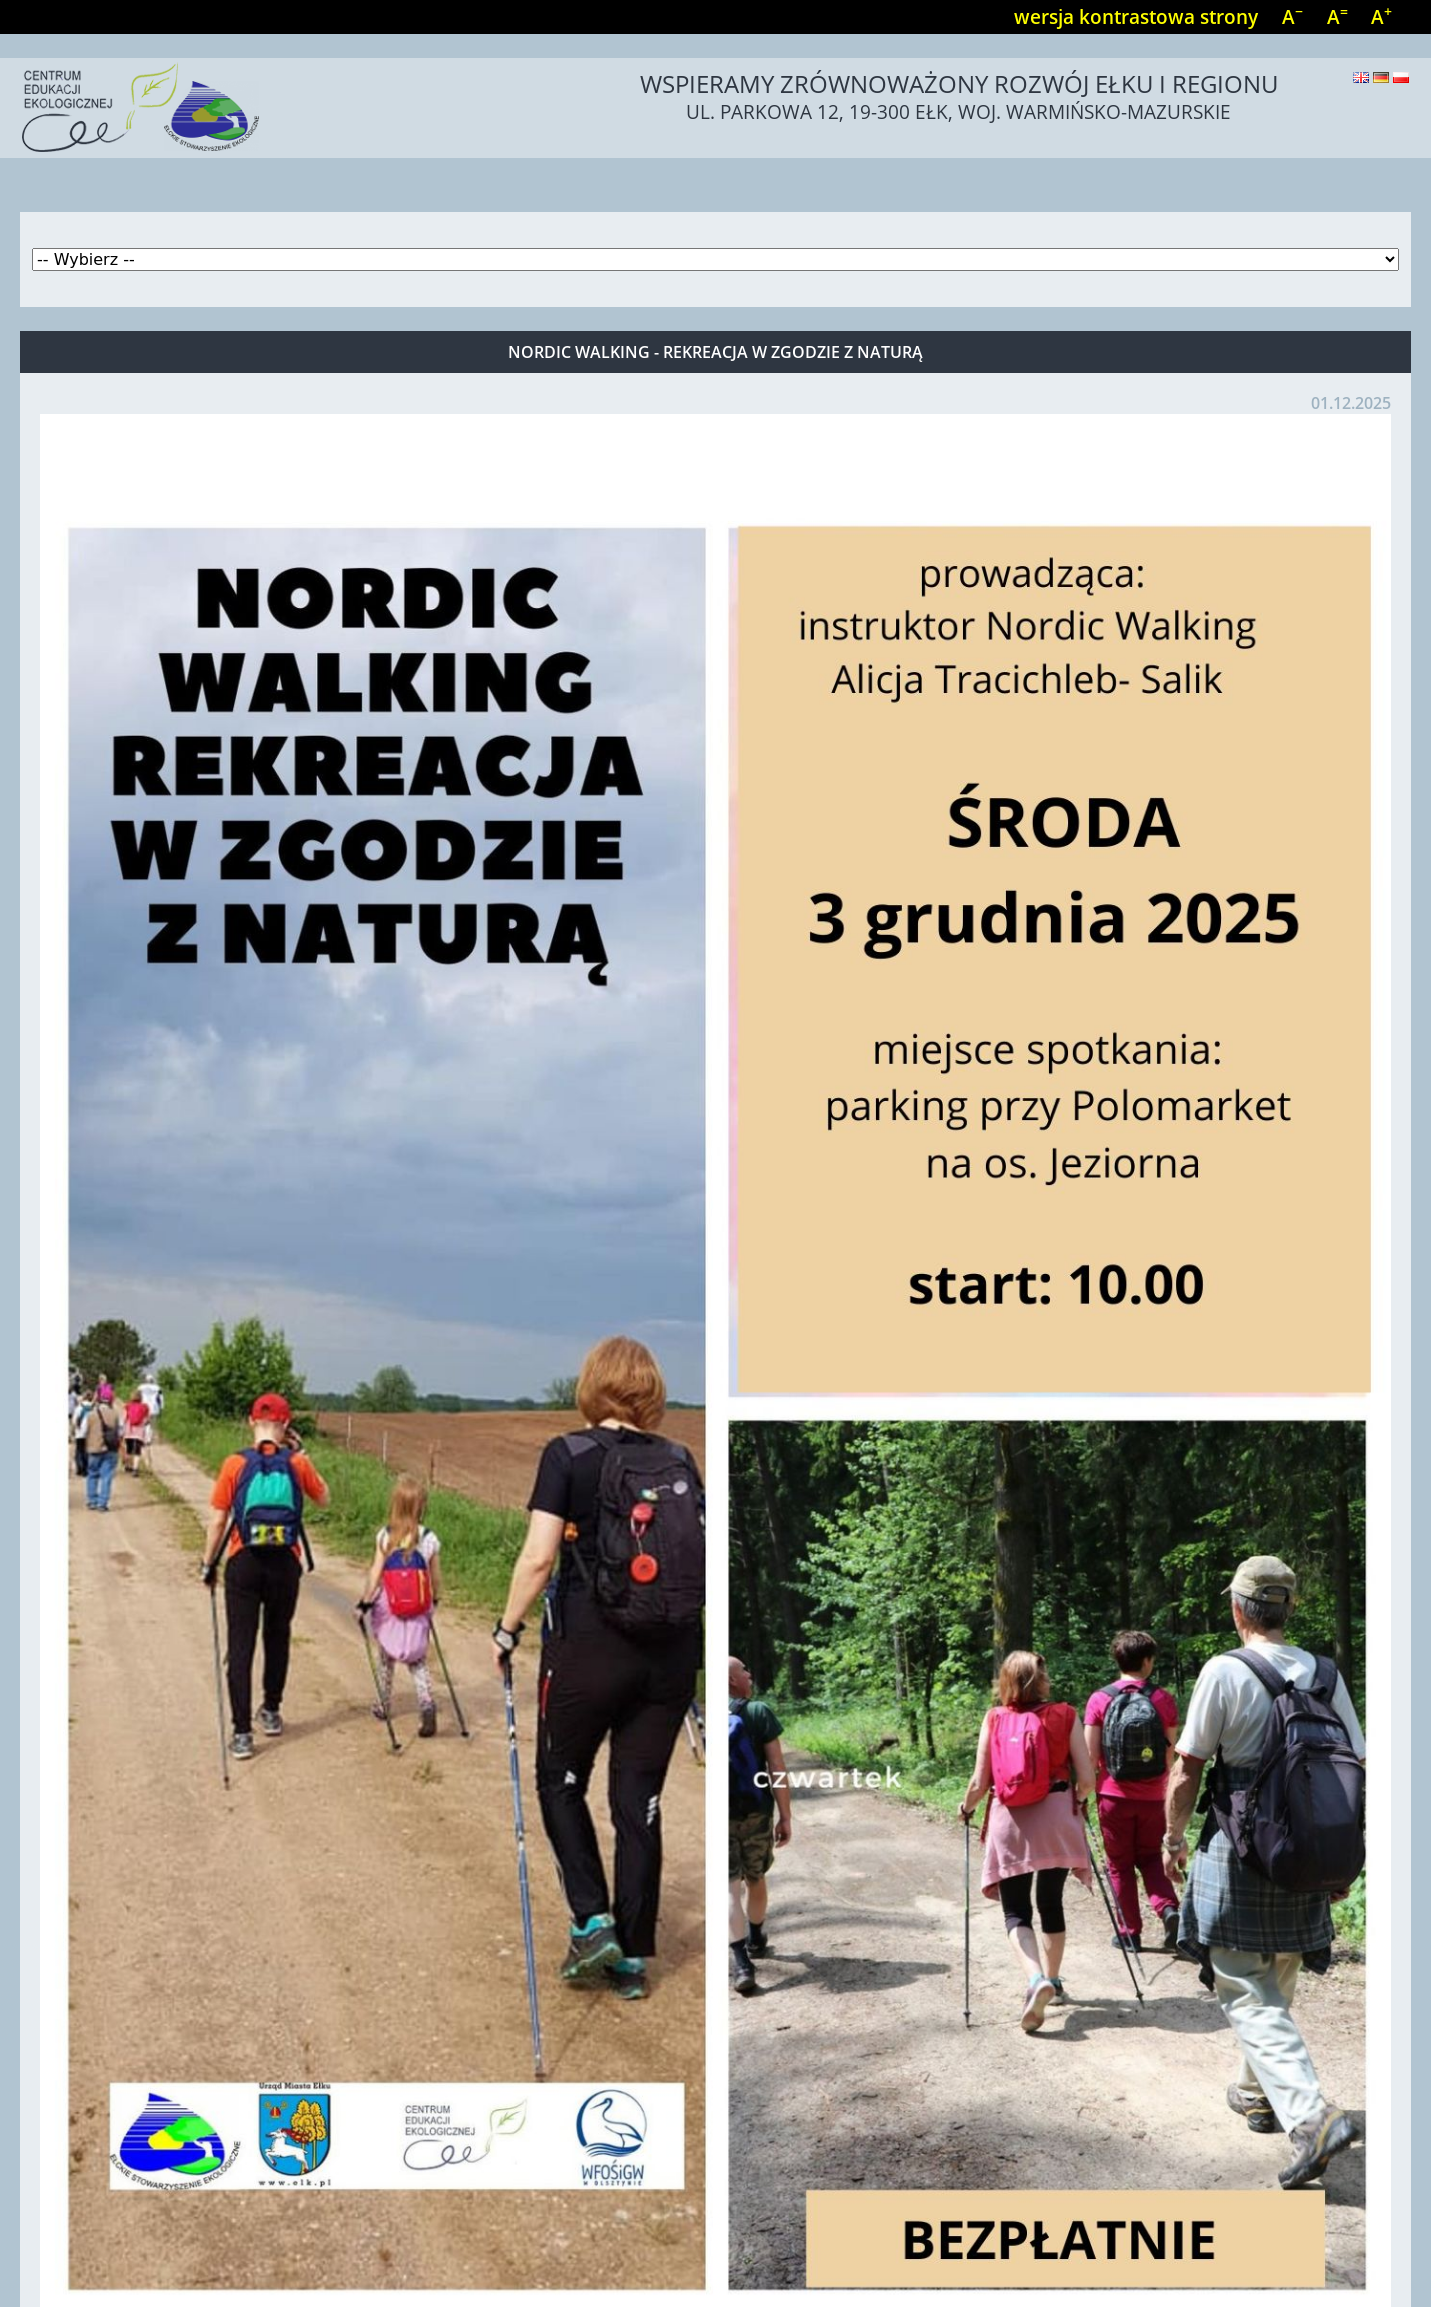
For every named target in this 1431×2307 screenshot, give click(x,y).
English (1361, 77)
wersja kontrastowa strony (1136, 16)
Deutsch (1381, 77)
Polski (1401, 77)
